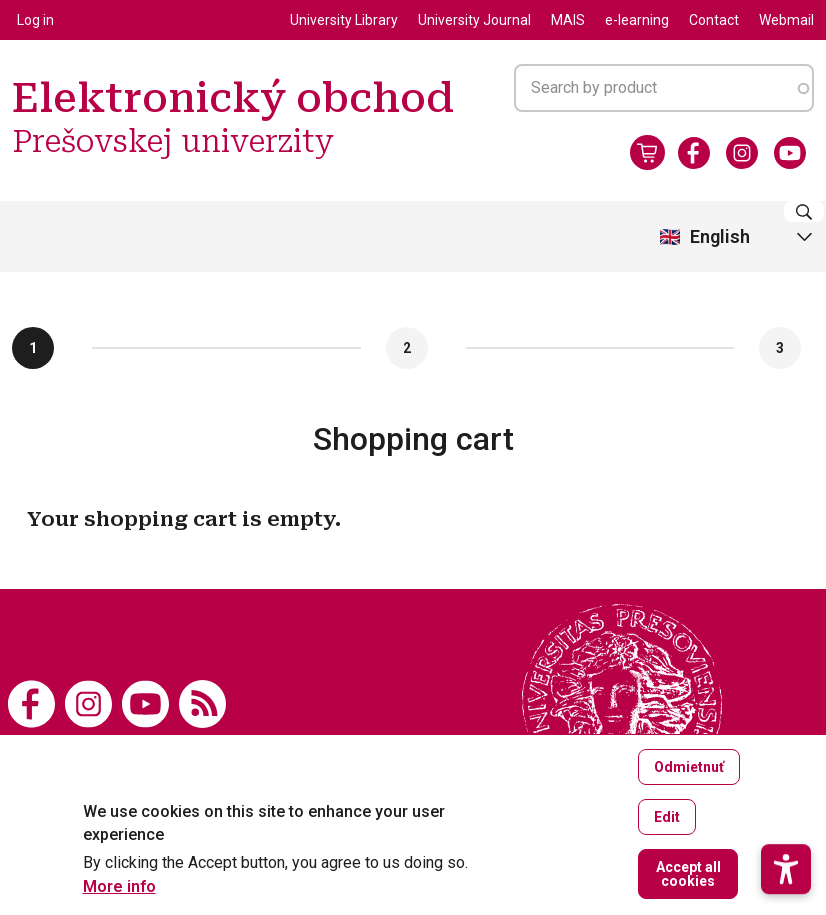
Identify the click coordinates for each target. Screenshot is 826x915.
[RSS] (202, 702)
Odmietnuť (689, 767)
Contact (714, 20)
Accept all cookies (688, 874)
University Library (344, 20)
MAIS (568, 20)
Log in (35, 20)
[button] (786, 793)
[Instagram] (742, 153)
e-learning (637, 20)
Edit (667, 817)
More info (119, 887)
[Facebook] (694, 153)
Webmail (786, 20)
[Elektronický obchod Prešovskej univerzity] (622, 704)
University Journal (474, 20)
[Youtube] (790, 153)
